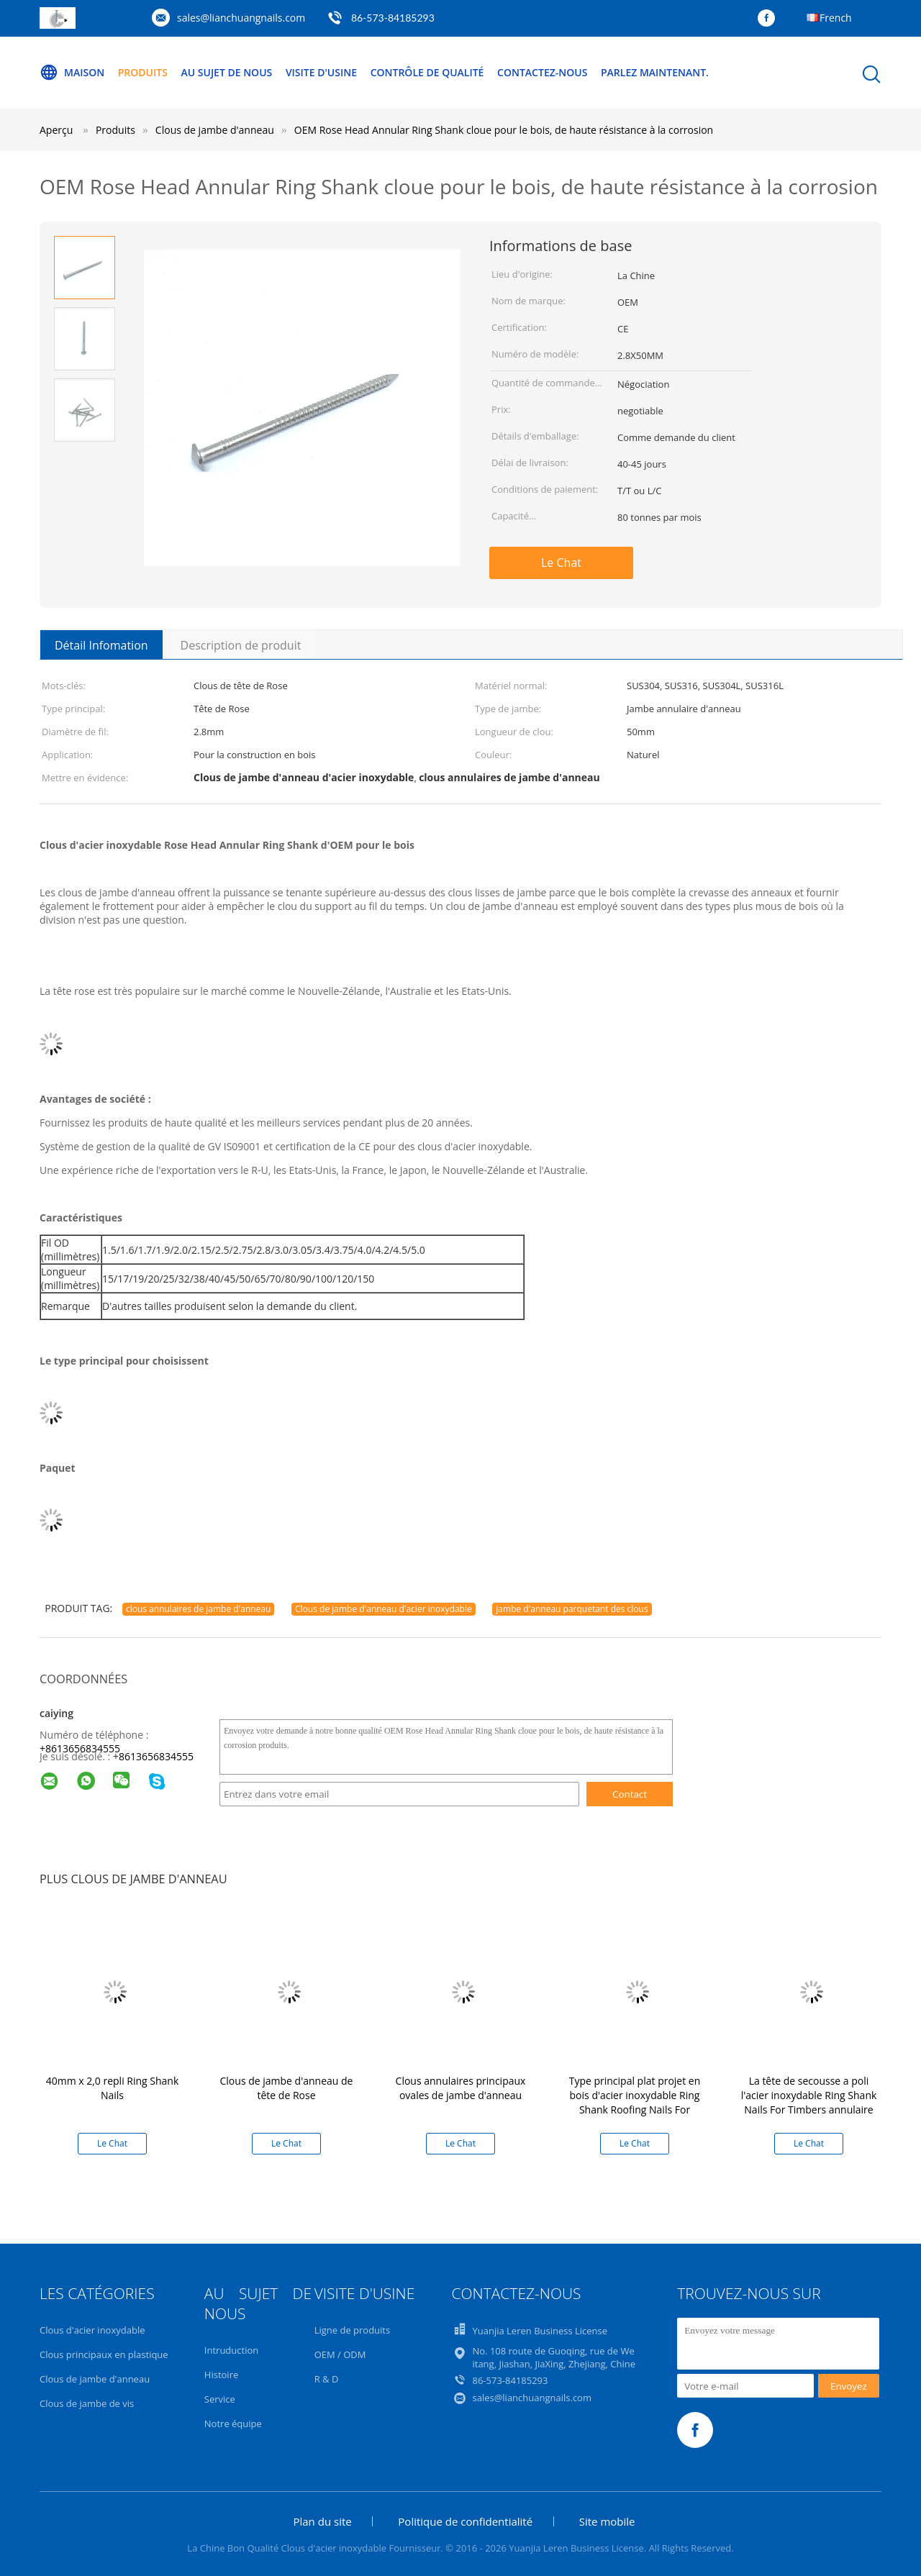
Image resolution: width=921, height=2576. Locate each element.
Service (219, 2399)
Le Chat (561, 562)
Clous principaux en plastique (104, 2354)
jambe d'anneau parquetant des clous (572, 1609)
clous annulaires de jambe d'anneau (198, 1609)
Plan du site (322, 2521)
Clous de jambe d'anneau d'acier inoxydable (383, 1609)
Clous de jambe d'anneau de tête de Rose (286, 2088)
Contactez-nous (542, 72)
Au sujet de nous (227, 72)
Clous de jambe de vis (87, 2403)
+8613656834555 (80, 1748)
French (836, 17)
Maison (72, 73)
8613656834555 (156, 1756)
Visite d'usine (321, 72)
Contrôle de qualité (427, 72)
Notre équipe (233, 2423)
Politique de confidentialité (465, 2521)
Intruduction (231, 2350)
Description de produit (241, 645)
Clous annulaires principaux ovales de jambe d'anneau (461, 2088)
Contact (629, 1794)
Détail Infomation (101, 645)
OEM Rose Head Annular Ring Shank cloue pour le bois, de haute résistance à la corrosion (503, 130)
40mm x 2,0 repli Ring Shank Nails (112, 2088)
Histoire (221, 2374)
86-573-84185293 (393, 18)
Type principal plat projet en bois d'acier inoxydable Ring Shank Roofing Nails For (635, 2095)
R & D (326, 2378)
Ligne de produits (352, 2330)
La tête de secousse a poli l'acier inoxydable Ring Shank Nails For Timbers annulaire (809, 2095)
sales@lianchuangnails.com (241, 17)
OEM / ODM (340, 2354)
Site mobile (607, 2521)
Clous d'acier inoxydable (92, 2330)
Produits (143, 72)
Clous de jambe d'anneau (95, 2378)
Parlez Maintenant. (655, 72)
